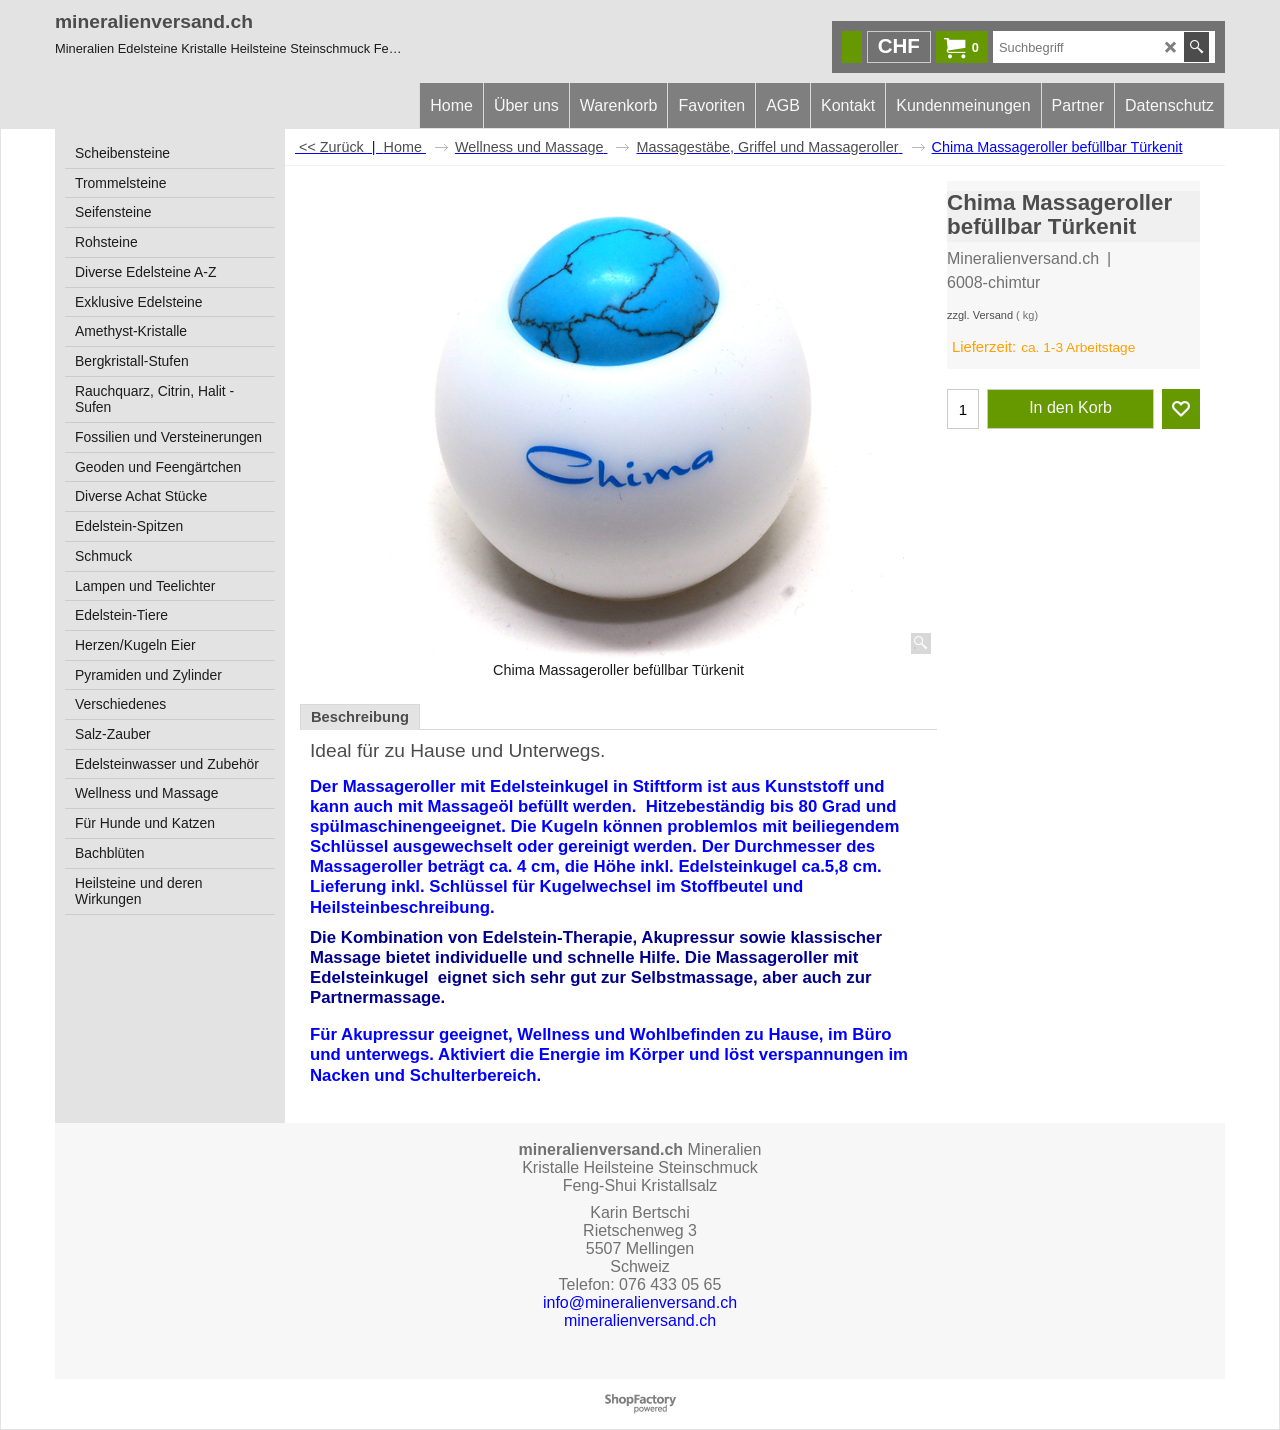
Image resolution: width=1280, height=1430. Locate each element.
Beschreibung (360, 717)
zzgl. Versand (980, 315)
